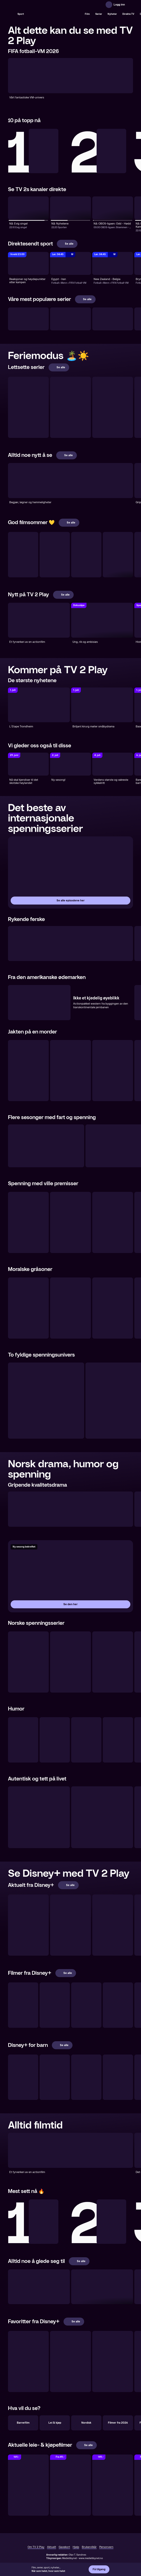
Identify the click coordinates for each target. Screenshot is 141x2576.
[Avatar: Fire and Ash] (28, 1925)
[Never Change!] (55, 2005)
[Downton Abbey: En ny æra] (86, 554)
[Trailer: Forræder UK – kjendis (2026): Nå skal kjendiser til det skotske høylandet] (28, 764)
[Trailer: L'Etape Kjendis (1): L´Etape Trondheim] (39, 704)
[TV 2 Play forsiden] (33, 4)
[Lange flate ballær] (111, 2221)
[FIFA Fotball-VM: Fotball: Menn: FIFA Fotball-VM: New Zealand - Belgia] (112, 263)
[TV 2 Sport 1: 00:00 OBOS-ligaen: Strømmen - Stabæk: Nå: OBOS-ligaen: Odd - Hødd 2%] (112, 207)
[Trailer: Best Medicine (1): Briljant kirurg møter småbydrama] (102, 704)
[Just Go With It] (55, 554)
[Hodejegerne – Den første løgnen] (112, 1662)
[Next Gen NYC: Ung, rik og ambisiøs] (102, 620)
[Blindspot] (112, 1222)
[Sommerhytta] (111, 151)
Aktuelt (51, 2547)
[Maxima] (70, 407)
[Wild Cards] (46, 1145)
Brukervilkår (89, 2547)
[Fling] (39, 1817)
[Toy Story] (86, 2077)
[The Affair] (70, 318)
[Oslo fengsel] (28, 318)
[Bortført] (70, 1662)
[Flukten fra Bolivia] (70, 1509)
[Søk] (11, 14)
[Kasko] (118, 1740)
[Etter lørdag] (102, 1817)
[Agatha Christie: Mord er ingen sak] (28, 1070)
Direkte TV (128, 14)
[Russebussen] (23, 1740)
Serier (98, 14)
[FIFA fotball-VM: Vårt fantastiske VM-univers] (70, 75)
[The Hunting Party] (112, 1070)
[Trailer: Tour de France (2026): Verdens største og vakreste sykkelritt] (112, 764)
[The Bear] (70, 1925)
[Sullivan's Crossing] (43, 151)
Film (87, 14)
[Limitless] (102, 2286)
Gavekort (64, 2547)
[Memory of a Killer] (70, 943)
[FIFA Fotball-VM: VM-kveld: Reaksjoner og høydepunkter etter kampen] (28, 263)
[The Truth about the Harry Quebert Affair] (28, 1308)
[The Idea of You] (23, 554)
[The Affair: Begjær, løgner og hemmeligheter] (70, 480)
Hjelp (76, 2547)
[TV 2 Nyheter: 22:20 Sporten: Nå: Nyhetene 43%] (70, 207)
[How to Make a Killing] (28, 2485)
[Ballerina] (43, 2221)
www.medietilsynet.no (91, 2558)
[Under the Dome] (28, 1222)
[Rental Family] (86, 2005)
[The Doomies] (23, 2077)
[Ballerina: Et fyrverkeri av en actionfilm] (39, 620)
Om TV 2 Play (36, 2547)
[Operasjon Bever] (112, 2361)
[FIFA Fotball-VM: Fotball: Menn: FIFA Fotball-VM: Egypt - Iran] (70, 263)
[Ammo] (28, 1662)
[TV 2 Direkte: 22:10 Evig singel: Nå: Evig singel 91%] (28, 207)
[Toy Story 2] (118, 2005)
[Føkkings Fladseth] (55, 1740)
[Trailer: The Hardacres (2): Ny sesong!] (70, 764)
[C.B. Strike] (70, 1070)
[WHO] (23, 2005)
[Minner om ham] (70, 2485)
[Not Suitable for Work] (112, 1925)
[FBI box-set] (46, 1401)
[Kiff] (118, 2077)
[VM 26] (54, 14)
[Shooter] (70, 1308)
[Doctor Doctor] (28, 407)
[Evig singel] (112, 407)
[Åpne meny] (129, 4)
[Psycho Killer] (112, 2485)
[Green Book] (118, 554)
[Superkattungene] (55, 2077)
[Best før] (86, 1740)
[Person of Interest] (70, 1222)
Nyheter (112, 14)
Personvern (106, 2547)
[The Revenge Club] (112, 1308)
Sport (20, 14)
